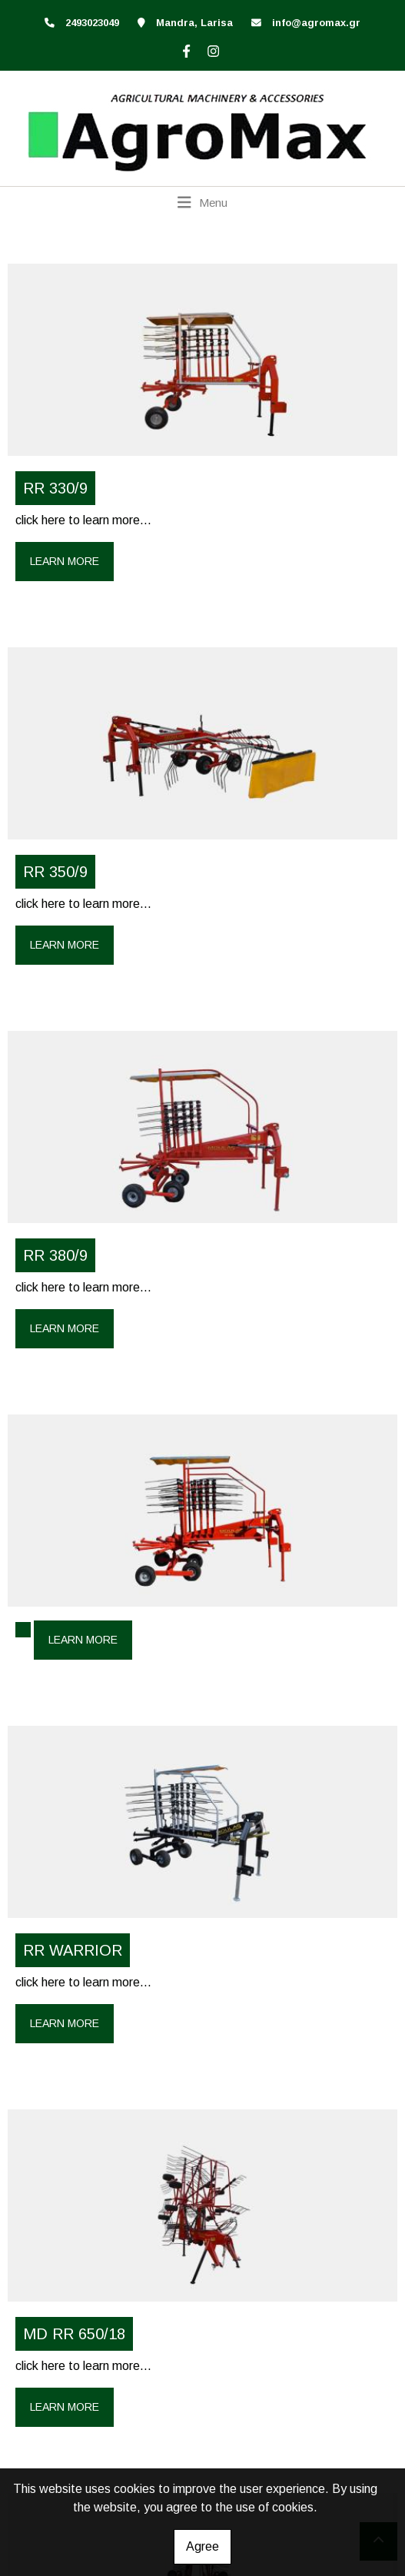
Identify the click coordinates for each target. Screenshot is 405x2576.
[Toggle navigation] (202, 202)
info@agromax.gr (316, 22)
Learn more (64, 561)
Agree (202, 2546)
